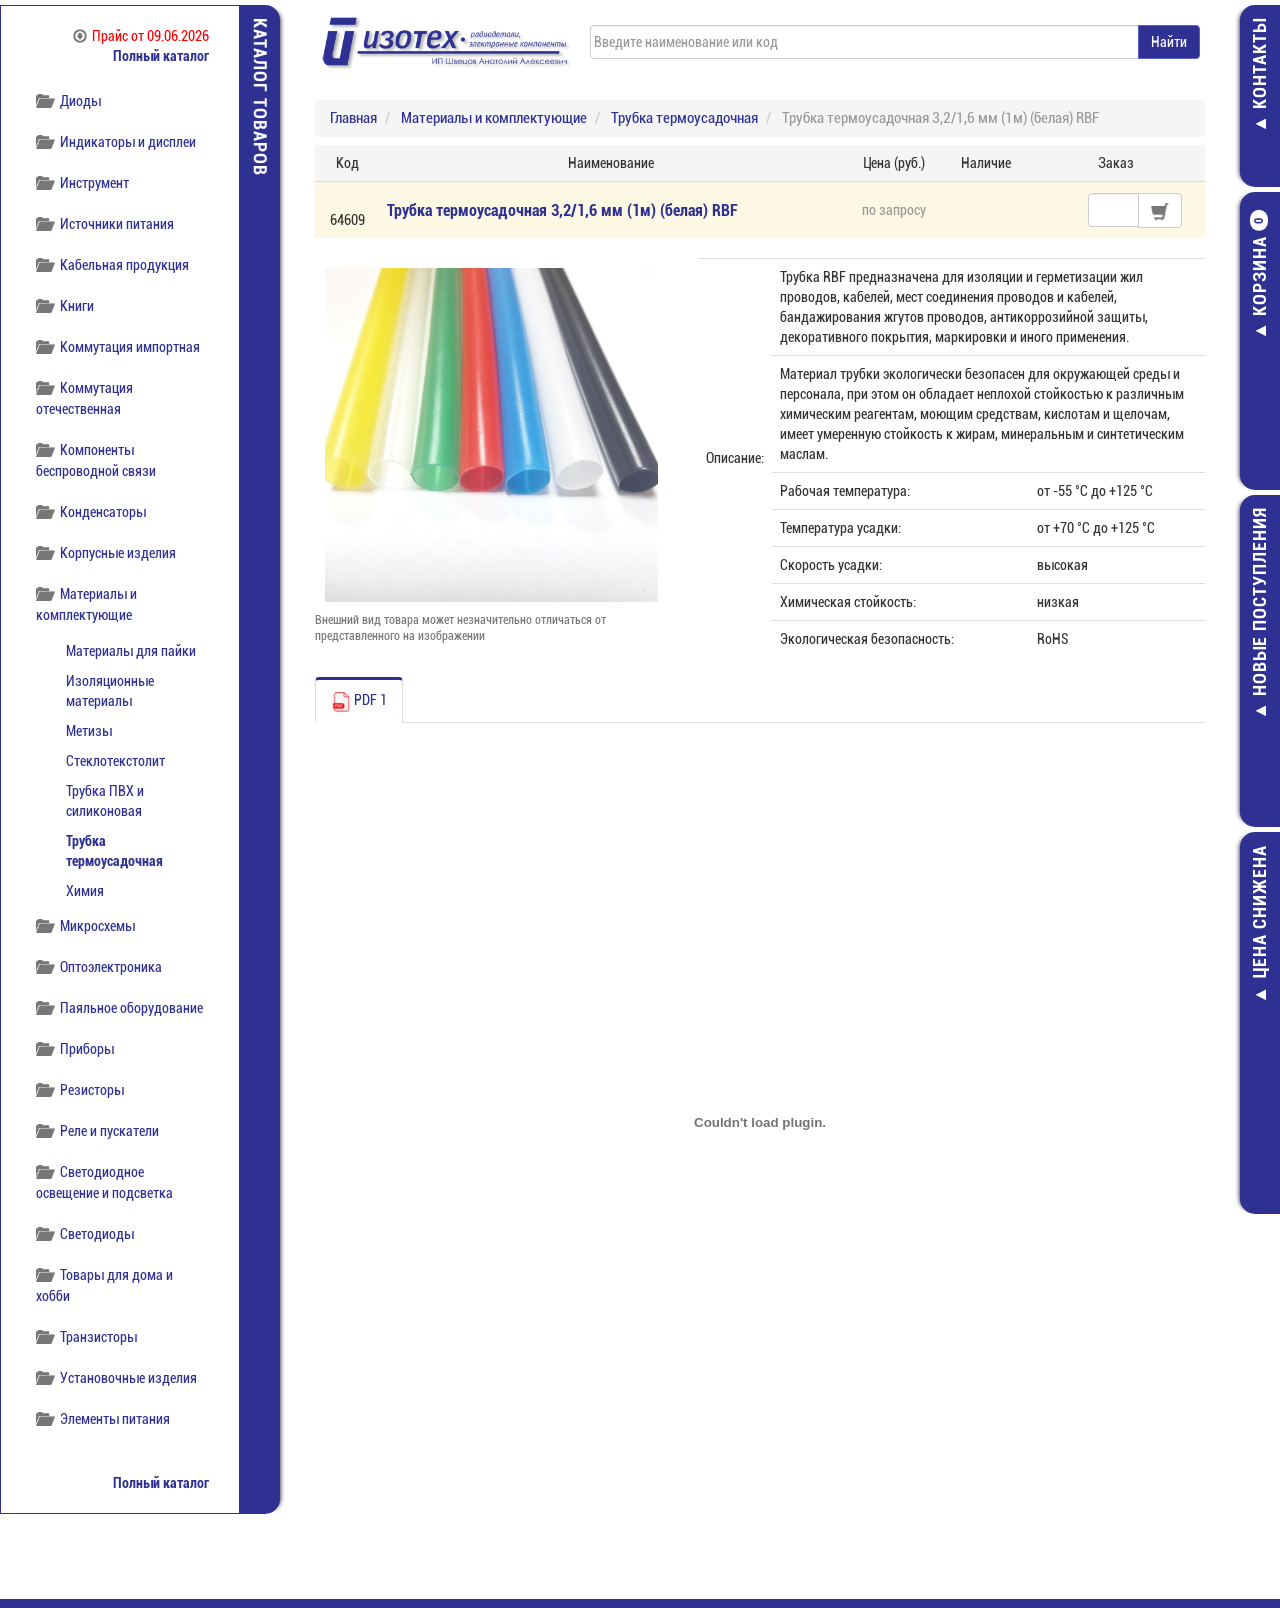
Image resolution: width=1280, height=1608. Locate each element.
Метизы (89, 731)
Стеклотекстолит (115, 761)
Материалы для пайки (131, 651)
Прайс (141, 36)
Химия (85, 891)
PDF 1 (359, 702)
